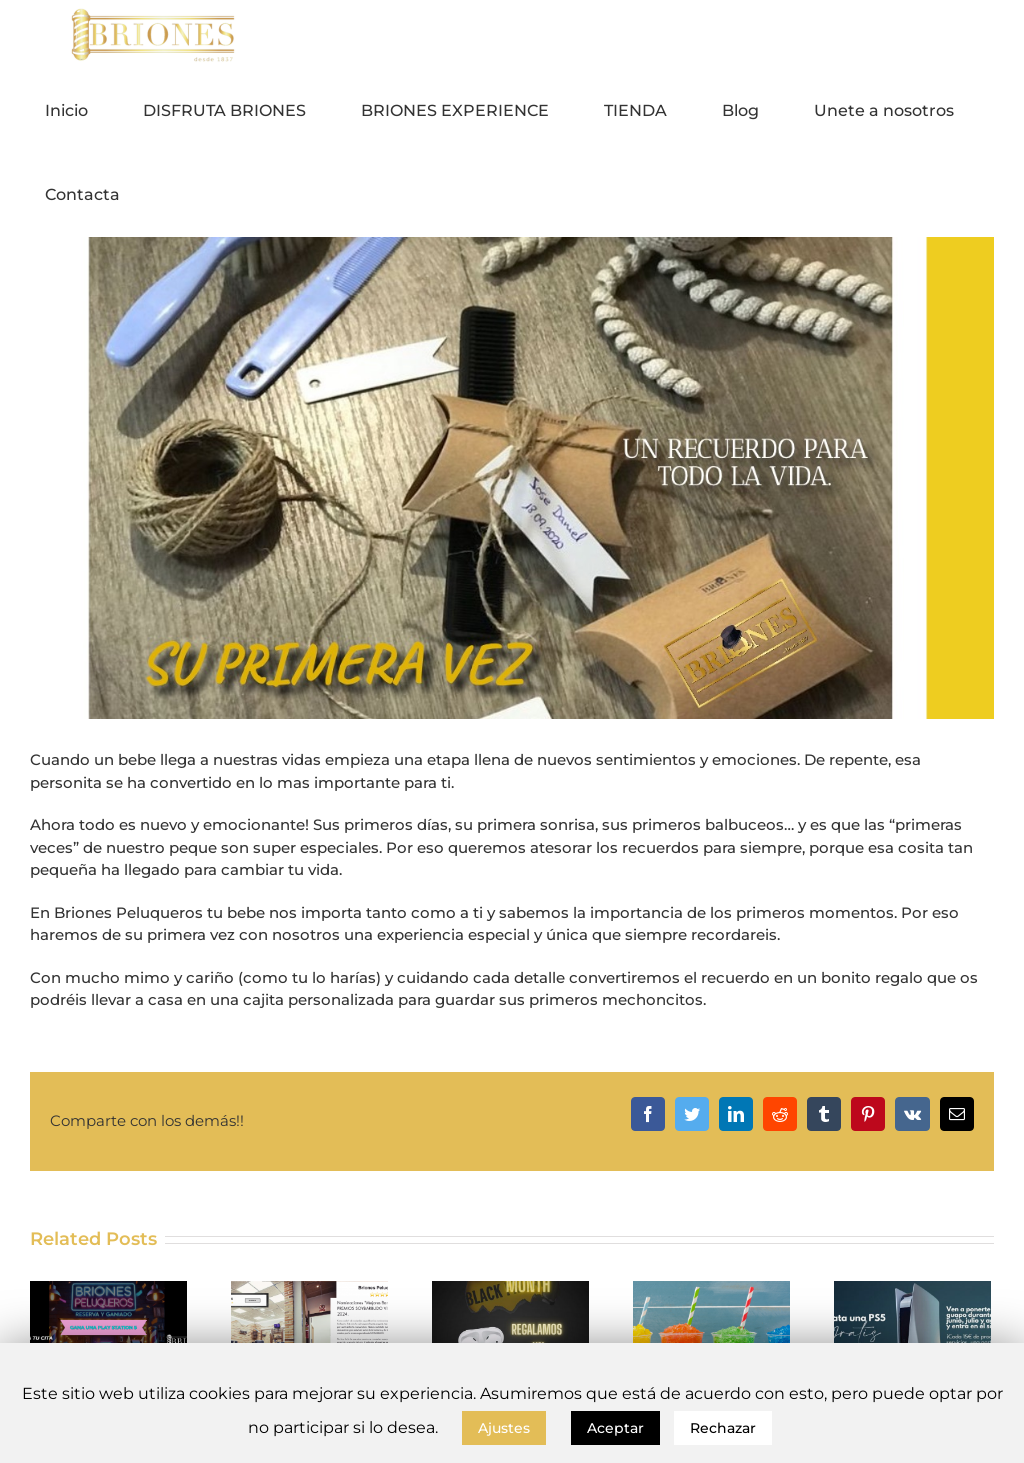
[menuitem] (79, 111)
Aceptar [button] (615, 1428)
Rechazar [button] (723, 1428)
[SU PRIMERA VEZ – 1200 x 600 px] (512, 478)
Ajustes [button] (504, 1428)
